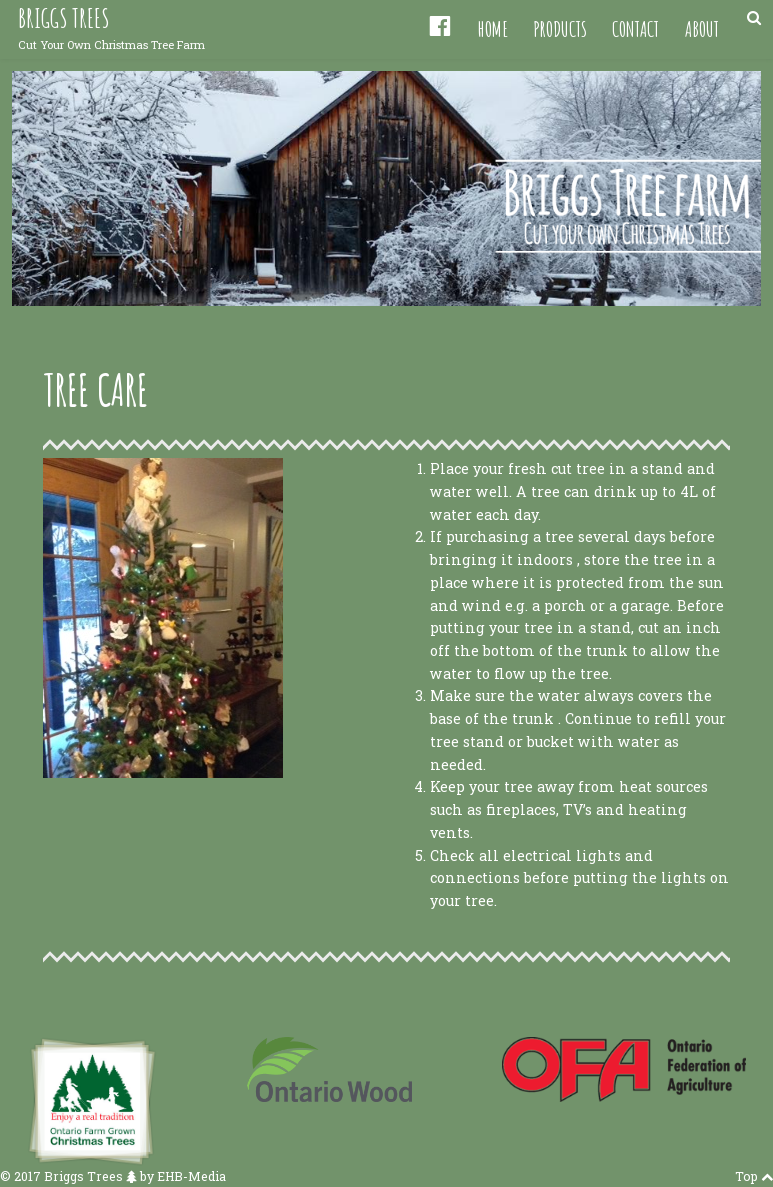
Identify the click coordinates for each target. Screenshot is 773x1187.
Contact (635, 28)
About (702, 28)
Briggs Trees (63, 18)
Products (560, 28)
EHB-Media (191, 1176)
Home (493, 28)
